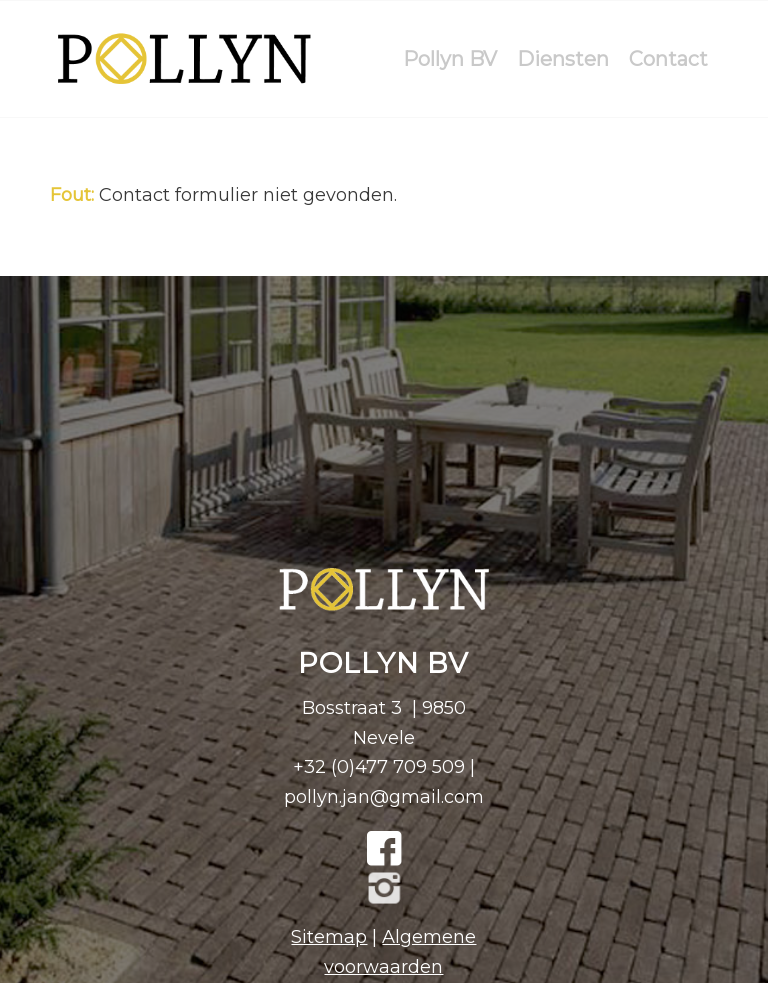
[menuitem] (450, 59)
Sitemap (329, 937)
